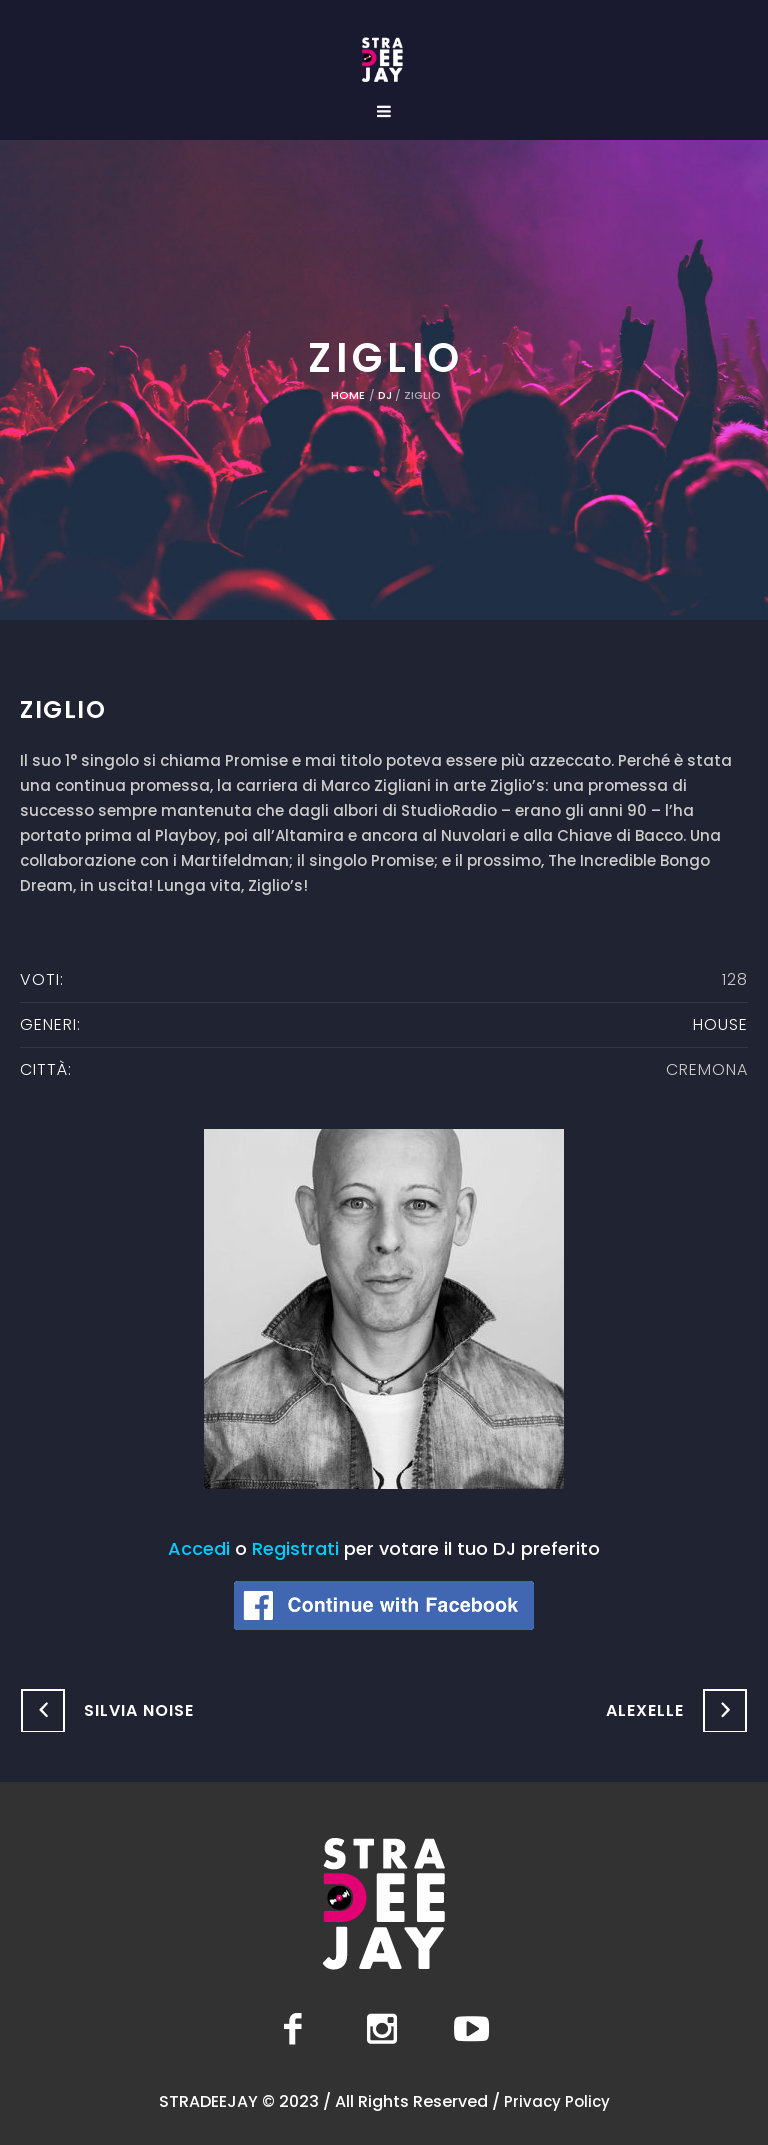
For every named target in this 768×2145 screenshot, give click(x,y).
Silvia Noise (139, 1710)
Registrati (295, 1548)
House (720, 1024)
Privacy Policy (557, 2101)
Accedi (199, 1548)
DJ (385, 395)
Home (348, 395)
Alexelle (645, 1710)
